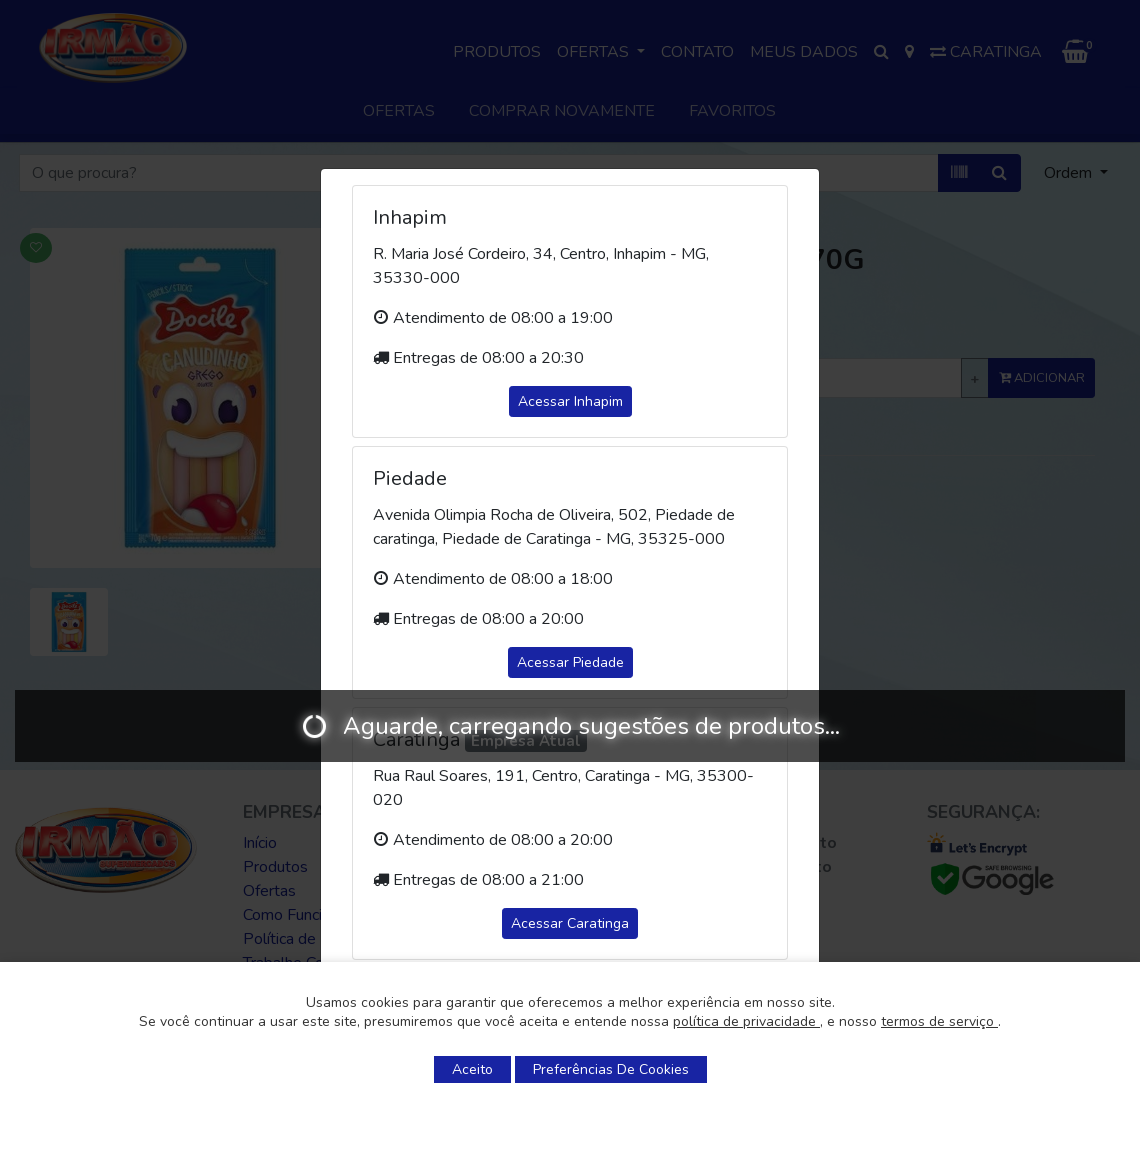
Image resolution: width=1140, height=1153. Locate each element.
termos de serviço (939, 1021)
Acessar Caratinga (570, 923)
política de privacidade (746, 1021)
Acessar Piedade (570, 662)
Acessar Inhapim (570, 401)
